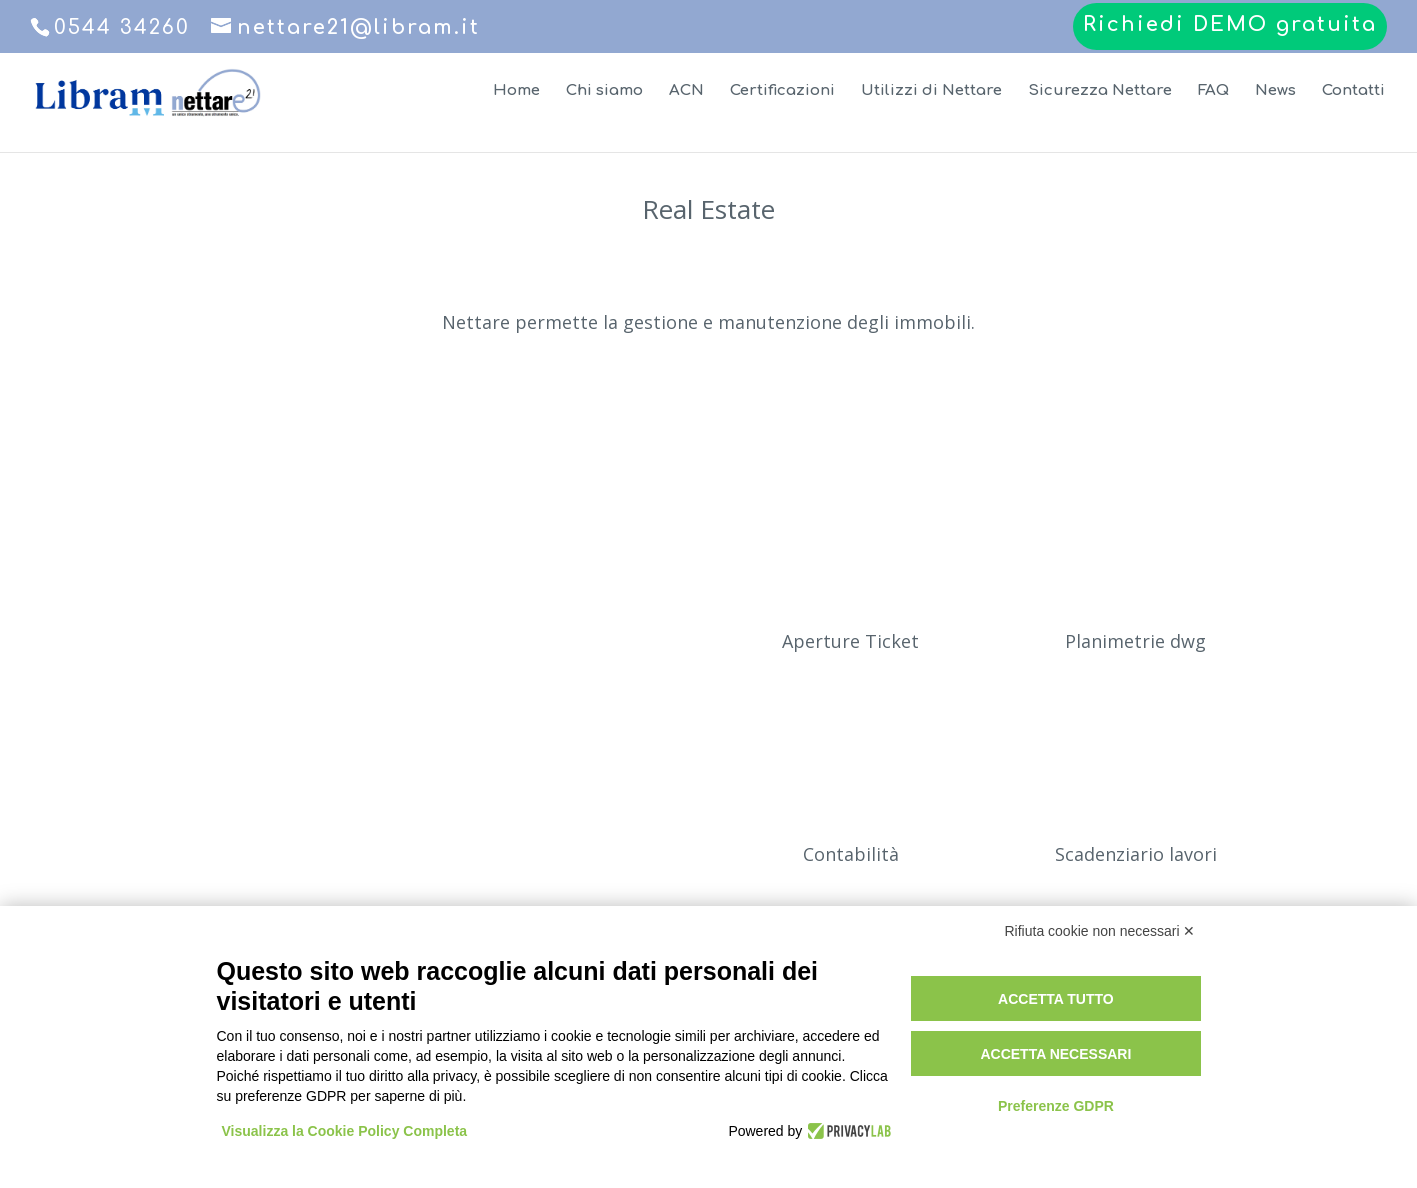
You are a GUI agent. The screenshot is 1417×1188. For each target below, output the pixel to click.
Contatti (1353, 91)
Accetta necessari (1055, 1054)
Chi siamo (604, 91)
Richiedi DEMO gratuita (1230, 25)
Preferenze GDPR (1056, 1106)
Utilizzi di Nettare (931, 91)
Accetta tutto (1056, 999)
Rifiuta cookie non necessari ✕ (1100, 931)
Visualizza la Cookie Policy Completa (345, 1131)
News (1275, 91)
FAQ (1213, 91)
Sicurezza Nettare (1100, 91)
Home (516, 91)
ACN (686, 91)
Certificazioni (782, 91)
